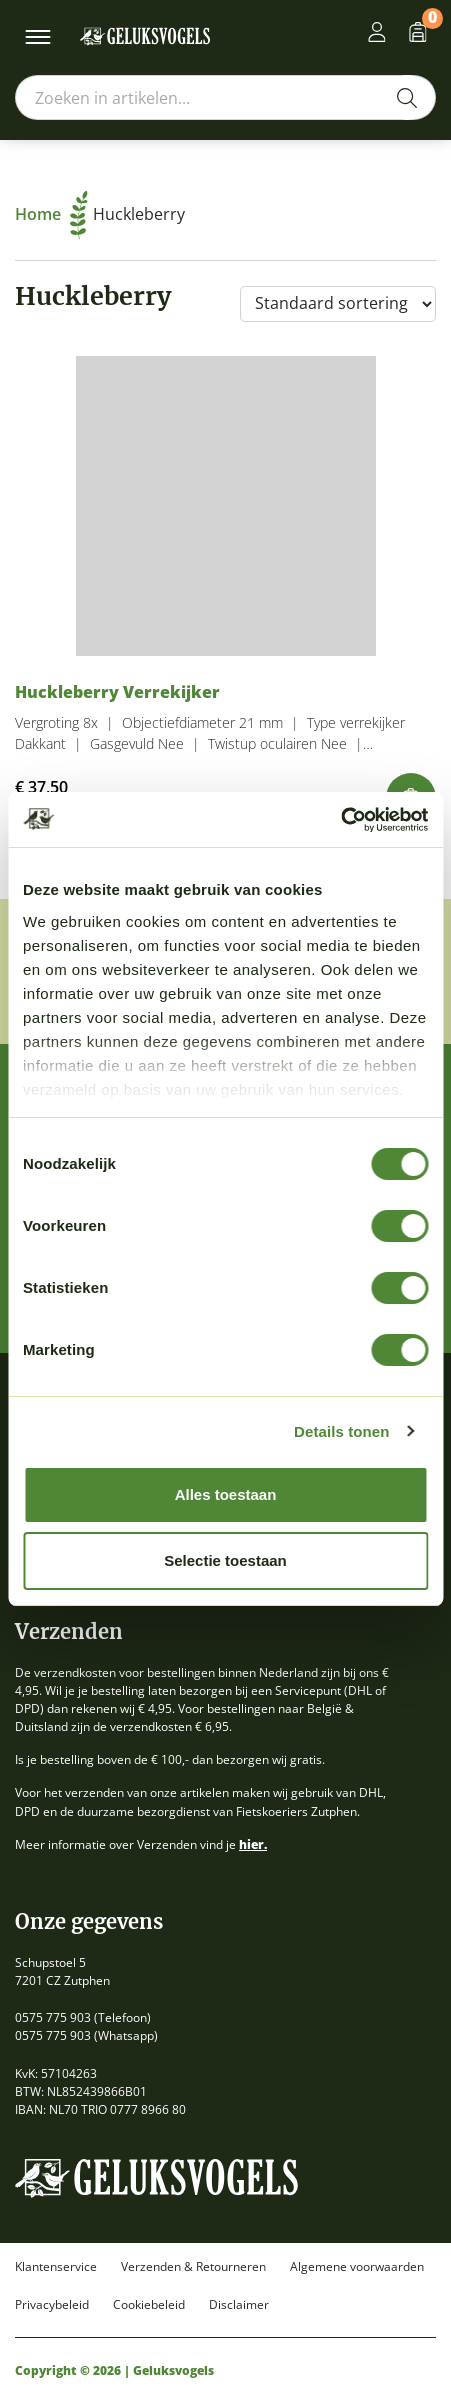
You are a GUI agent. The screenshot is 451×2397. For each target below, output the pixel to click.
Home (51, 214)
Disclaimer (239, 2305)
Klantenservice (56, 2267)
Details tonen (341, 1431)
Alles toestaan (226, 1494)
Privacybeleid (52, 2305)
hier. (253, 1844)
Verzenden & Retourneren (193, 2267)
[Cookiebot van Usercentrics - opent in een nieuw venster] (340, 820)
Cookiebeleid (149, 2305)
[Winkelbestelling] (338, 304)
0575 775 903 (53, 2017)
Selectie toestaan (225, 1560)
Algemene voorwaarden (357, 2267)
